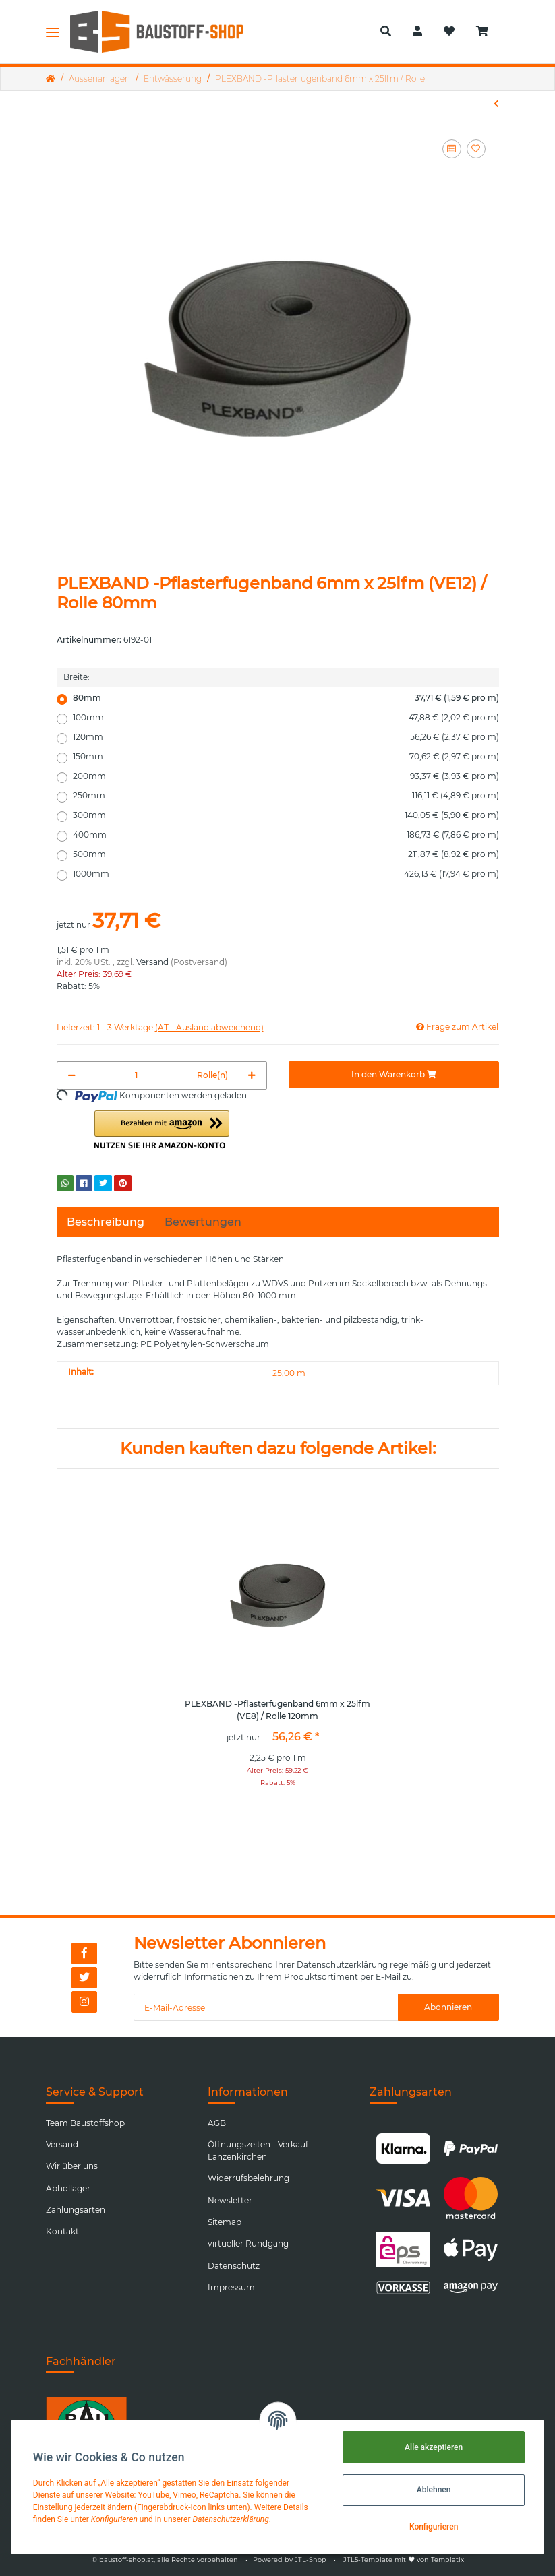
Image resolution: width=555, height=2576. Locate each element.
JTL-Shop (311, 2559)
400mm (286, 835)
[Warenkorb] (487, 31)
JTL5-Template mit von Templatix (403, 2559)
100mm (286, 718)
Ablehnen (434, 2489)
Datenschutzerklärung (342, 1964)
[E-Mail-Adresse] (266, 2007)
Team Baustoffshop (85, 2123)
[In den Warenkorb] (394, 1074)
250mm (286, 796)
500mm (286, 854)
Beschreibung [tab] (105, 1222)
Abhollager (68, 2188)
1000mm (286, 874)
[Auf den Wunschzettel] (476, 148)
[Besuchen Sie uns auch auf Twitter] (84, 1977)
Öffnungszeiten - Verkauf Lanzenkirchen (258, 2150)
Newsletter (230, 2200)
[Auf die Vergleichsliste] (451, 148)
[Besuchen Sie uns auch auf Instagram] (84, 2002)
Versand (152, 962)
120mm (286, 737)
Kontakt (62, 2231)
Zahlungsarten (75, 2210)
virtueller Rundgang (248, 2243)
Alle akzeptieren (434, 2447)
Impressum (231, 2287)
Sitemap (224, 2222)
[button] (386, 31)
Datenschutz (234, 2266)
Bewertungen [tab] (203, 1222)
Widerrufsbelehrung (248, 2178)
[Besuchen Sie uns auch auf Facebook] (84, 1953)
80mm (286, 698)
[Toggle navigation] (52, 31)
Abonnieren (448, 2007)
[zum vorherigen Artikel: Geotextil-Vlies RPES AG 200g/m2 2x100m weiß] (496, 103)
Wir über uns (72, 2166)
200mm (286, 776)
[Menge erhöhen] (251, 1075)
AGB (217, 2123)
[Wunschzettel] (449, 31)
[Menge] (136, 1075)
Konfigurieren (433, 2527)
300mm (286, 815)
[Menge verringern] (71, 1075)
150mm (286, 757)
